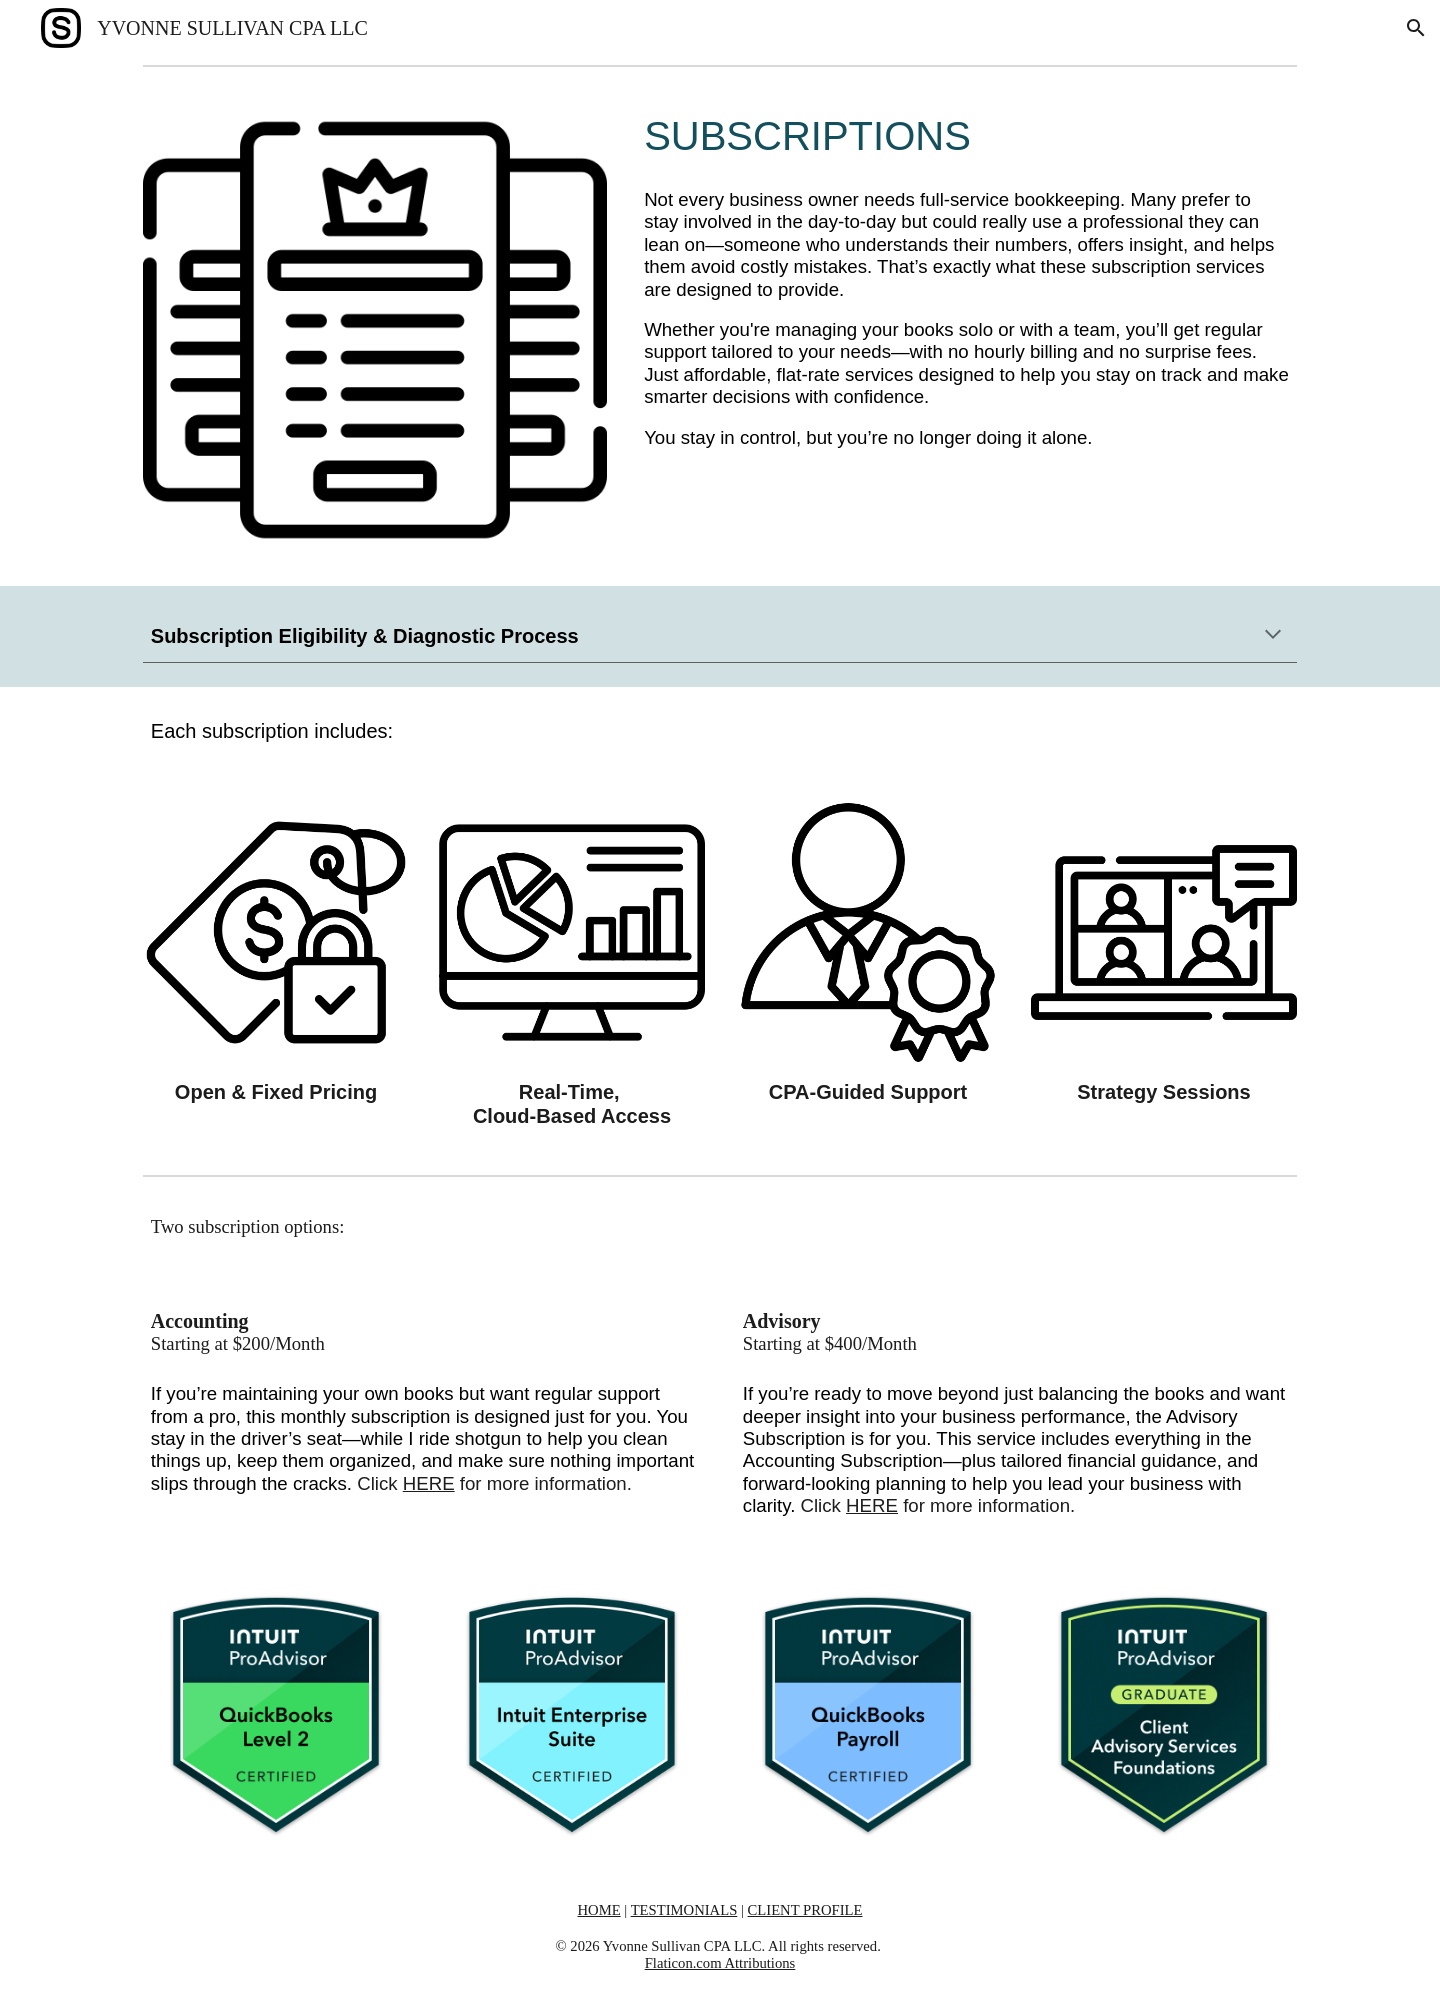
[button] (1416, 28)
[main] (966, 136)
